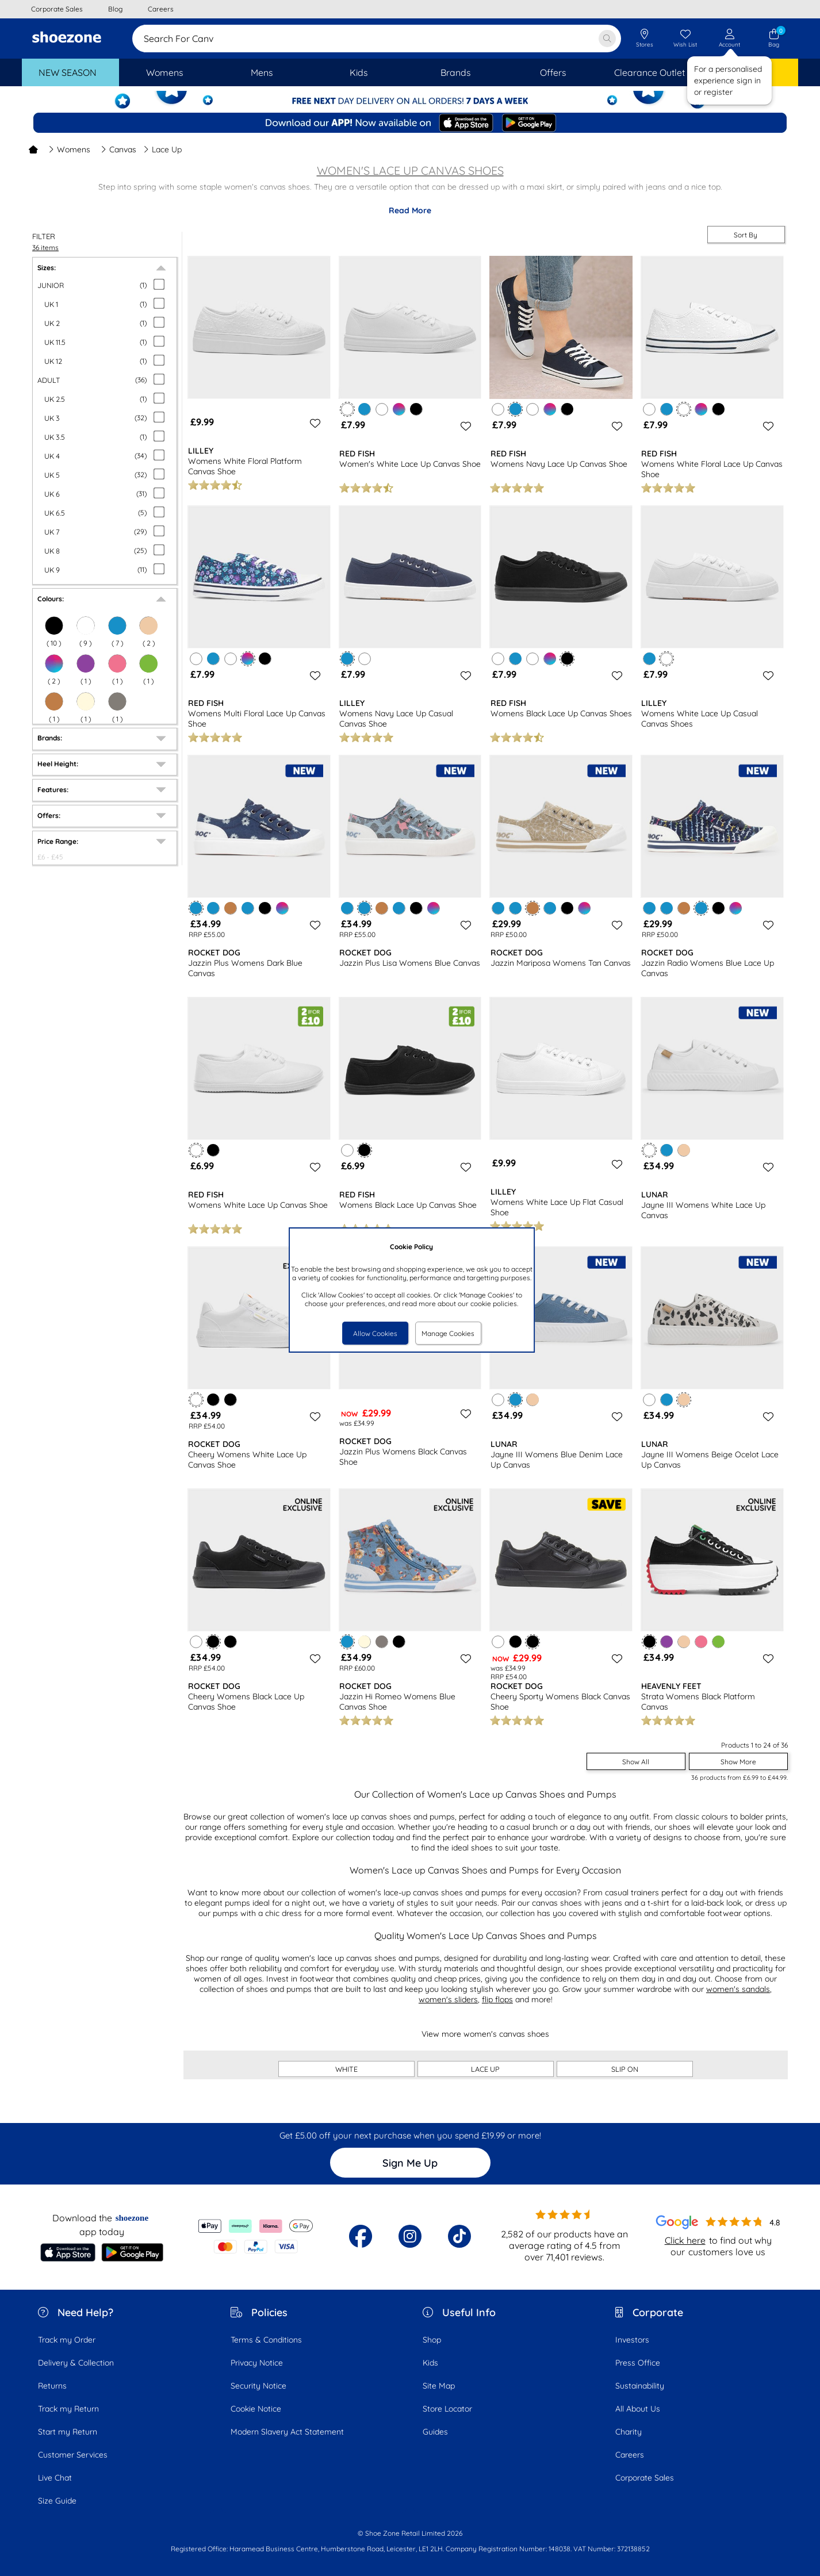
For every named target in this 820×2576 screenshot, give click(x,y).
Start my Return (67, 2432)
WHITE (346, 2069)
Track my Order (66, 2340)
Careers (629, 2455)
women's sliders (448, 1999)
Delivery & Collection (76, 2363)
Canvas (118, 149)
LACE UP (485, 2069)
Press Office (637, 2363)
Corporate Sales (644, 2478)
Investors (632, 2340)
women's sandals (738, 1989)
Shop (432, 2340)
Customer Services (73, 2455)
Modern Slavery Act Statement (287, 2432)
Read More (410, 210)
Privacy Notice (257, 2363)
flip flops (497, 1999)
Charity (628, 2432)
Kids (430, 2363)
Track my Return (68, 2409)
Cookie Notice (256, 2409)
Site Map (439, 2386)
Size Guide (57, 2501)
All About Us (637, 2409)
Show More (738, 1761)
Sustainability (639, 2386)
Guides (435, 2432)
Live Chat (55, 2478)
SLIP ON (624, 2069)
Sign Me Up (410, 2163)
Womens (69, 149)
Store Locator (447, 2409)
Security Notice (258, 2386)
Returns (52, 2386)
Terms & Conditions (266, 2340)
